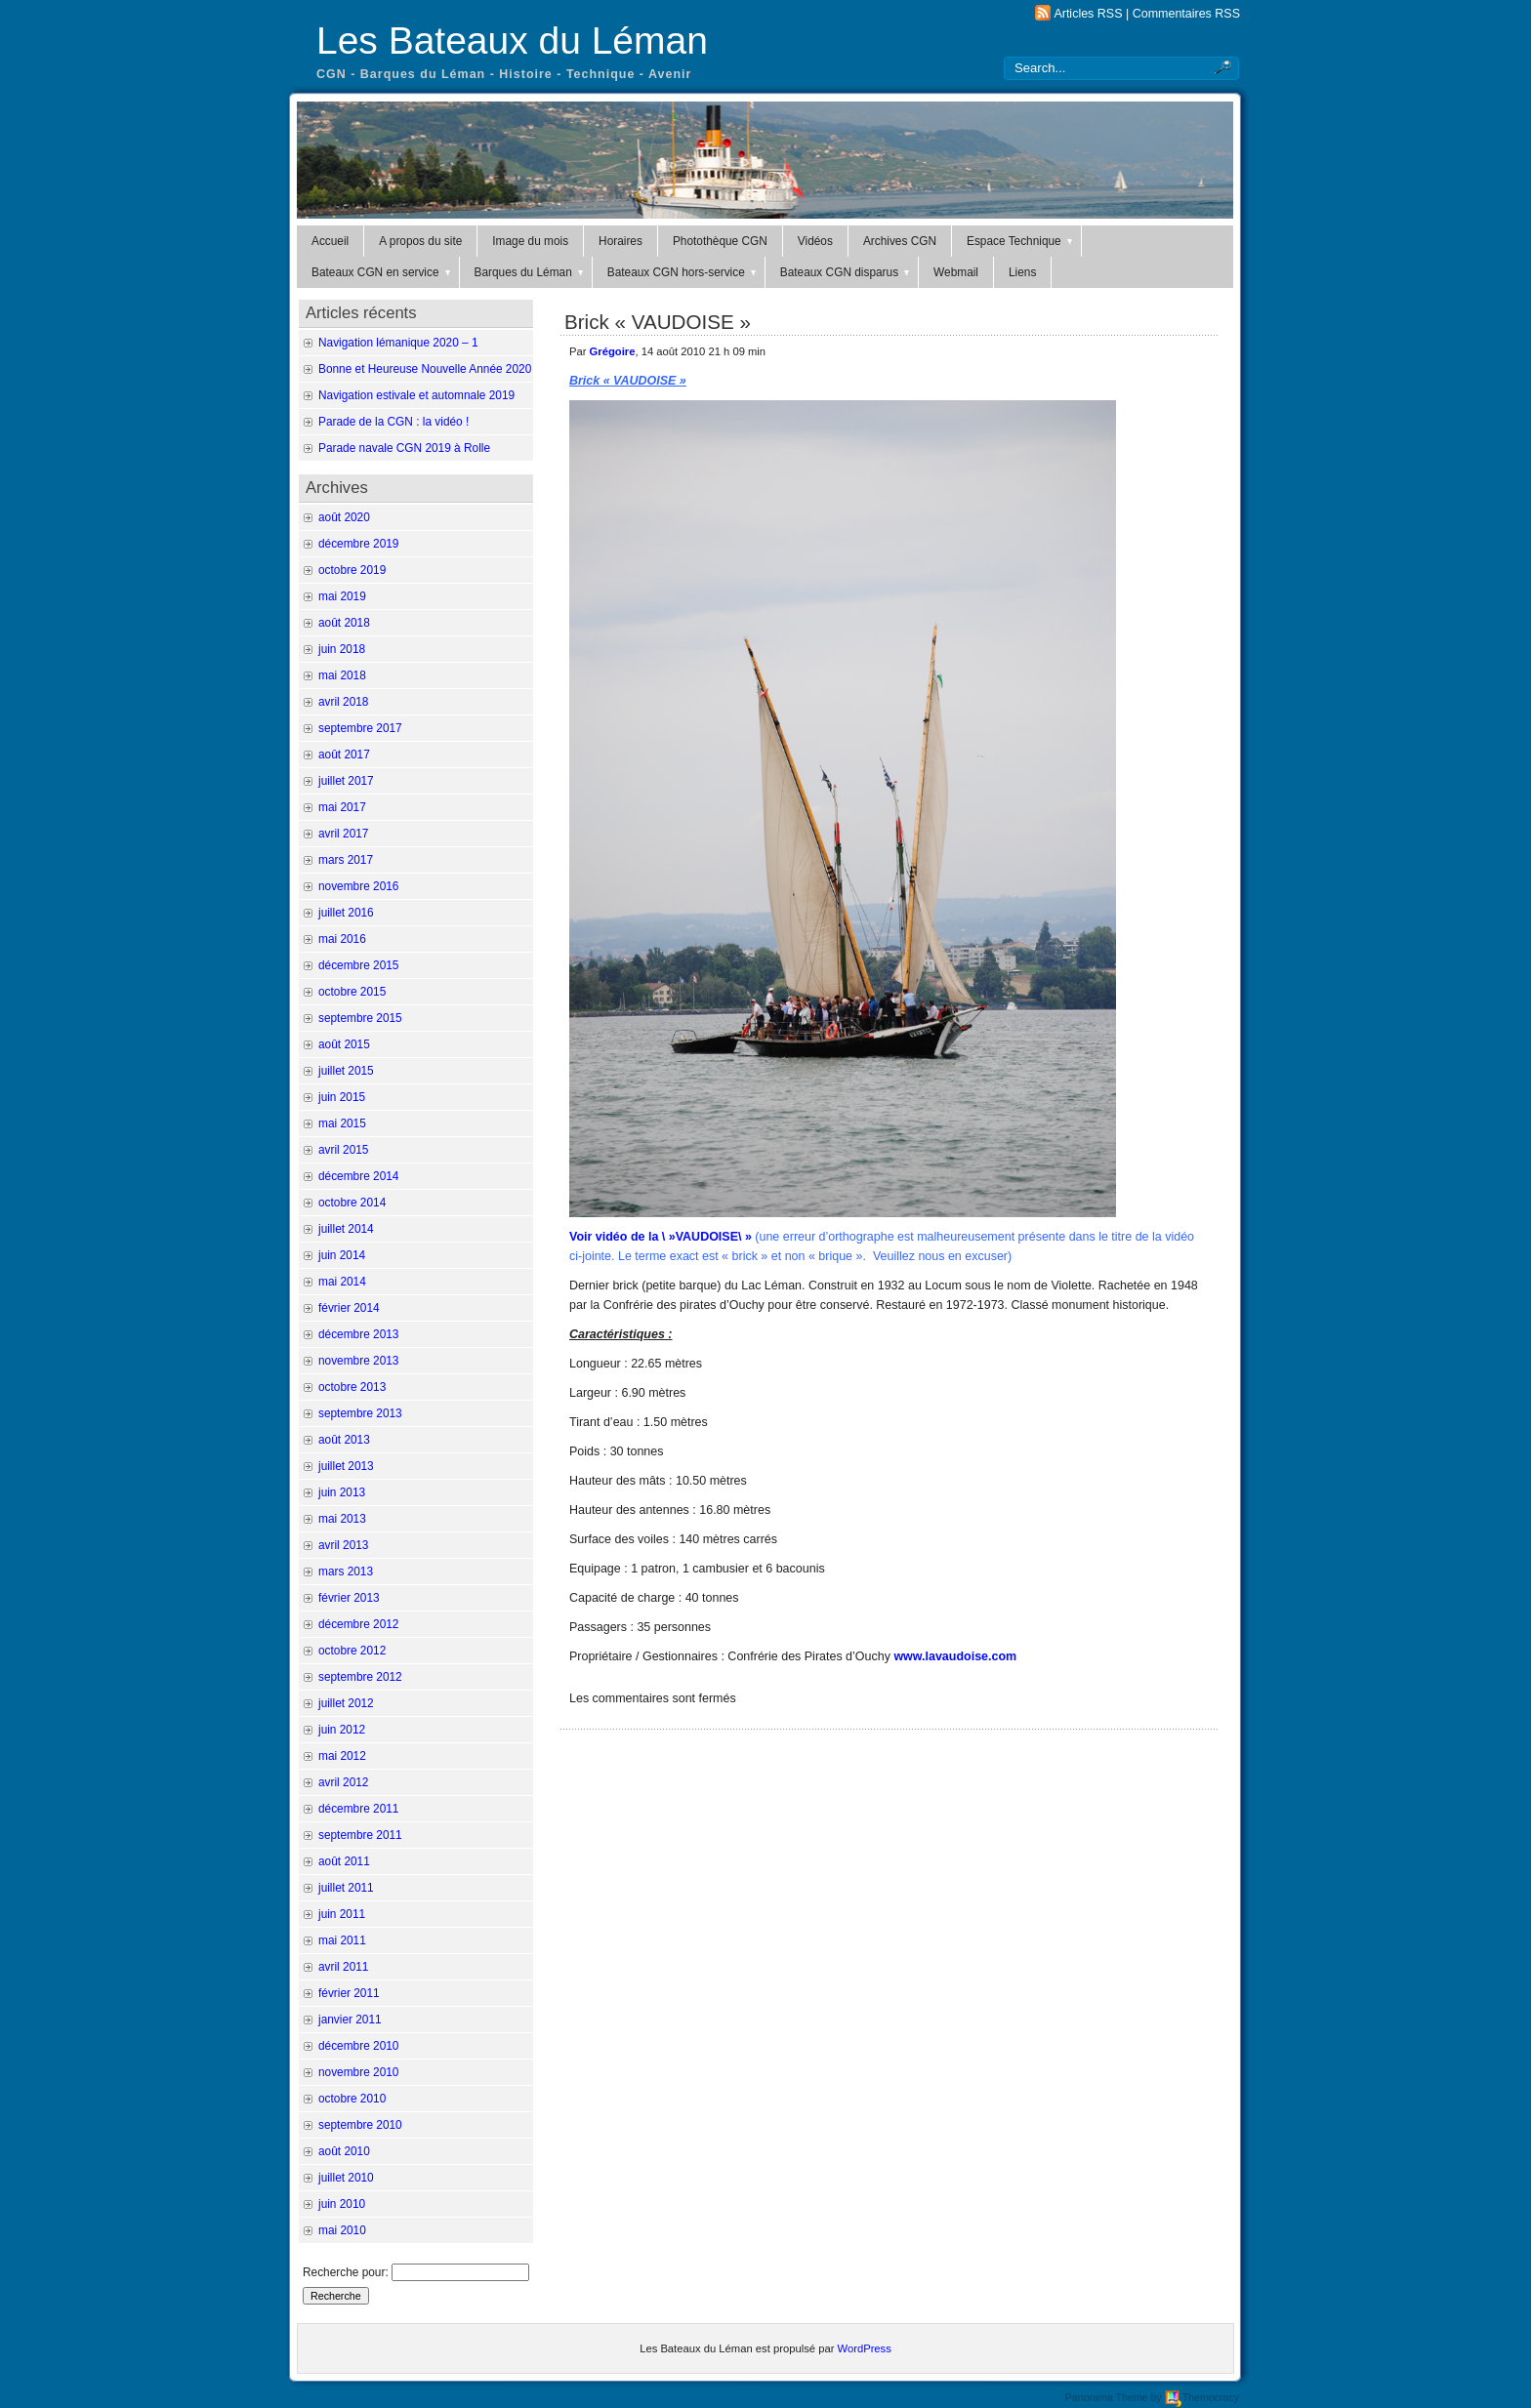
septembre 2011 (360, 1835)
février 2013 (349, 1598)
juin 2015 (341, 1097)
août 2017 (344, 754)
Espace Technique (1021, 241)
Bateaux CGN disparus (846, 272)
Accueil (330, 241)
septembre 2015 (360, 1018)
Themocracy (1202, 2397)
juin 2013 (341, 1492)
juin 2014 (341, 1255)
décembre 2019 (358, 544)
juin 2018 (341, 649)
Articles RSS (1088, 13)
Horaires (620, 241)
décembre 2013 (358, 1334)
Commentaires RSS (1186, 13)
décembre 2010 (358, 2046)
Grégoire (613, 351)
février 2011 (349, 1993)
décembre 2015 (358, 965)
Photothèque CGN (720, 241)
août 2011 (344, 1861)
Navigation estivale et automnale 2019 (416, 395)
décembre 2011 (358, 1809)
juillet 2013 (346, 1466)
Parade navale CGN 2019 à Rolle (404, 448)
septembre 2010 (360, 2125)
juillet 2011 (346, 1888)
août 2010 (344, 2151)
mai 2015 (342, 1123)
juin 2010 (341, 2204)
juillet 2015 (346, 1071)
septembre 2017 (360, 728)
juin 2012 (341, 1729)
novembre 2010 (358, 2072)
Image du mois (530, 241)
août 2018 (344, 623)
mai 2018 (342, 675)
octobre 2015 (352, 992)
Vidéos (815, 241)
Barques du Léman (530, 272)
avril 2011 (343, 1967)
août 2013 (344, 1440)
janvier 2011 (350, 2019)
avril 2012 (343, 1782)
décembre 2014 (358, 1176)
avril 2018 (343, 702)
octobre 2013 (352, 1387)
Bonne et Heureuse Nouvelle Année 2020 (424, 369)
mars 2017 (345, 860)
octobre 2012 (352, 1650)
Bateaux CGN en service (382, 272)
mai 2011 (342, 1940)
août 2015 (344, 1044)
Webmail (955, 272)
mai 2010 (342, 2230)
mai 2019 (342, 596)
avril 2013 (343, 1545)
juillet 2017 (346, 781)
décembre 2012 (358, 1624)
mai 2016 (342, 939)
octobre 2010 (352, 2098)
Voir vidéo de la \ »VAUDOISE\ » (660, 1237)
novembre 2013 (358, 1360)
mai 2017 (342, 807)
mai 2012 (342, 1756)
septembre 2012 (360, 1677)
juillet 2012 (346, 1703)
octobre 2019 (352, 570)
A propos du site (420, 241)
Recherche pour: (346, 2272)
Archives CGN (899, 241)
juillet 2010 (346, 2177)
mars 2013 (345, 1571)
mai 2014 (342, 1281)
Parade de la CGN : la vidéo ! (393, 422)
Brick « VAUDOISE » (657, 321)
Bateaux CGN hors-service (683, 272)
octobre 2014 (352, 1202)
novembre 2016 (358, 886)
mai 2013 (342, 1519)
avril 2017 (343, 833)
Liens (1022, 272)
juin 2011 (341, 1914)
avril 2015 (343, 1150)
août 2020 (344, 517)
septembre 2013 (360, 1413)
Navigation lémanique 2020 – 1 (398, 342)
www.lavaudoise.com (954, 1656)
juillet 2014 (346, 1229)
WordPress (864, 2348)
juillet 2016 (346, 912)
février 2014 (349, 1308)
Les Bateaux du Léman (512, 40)
